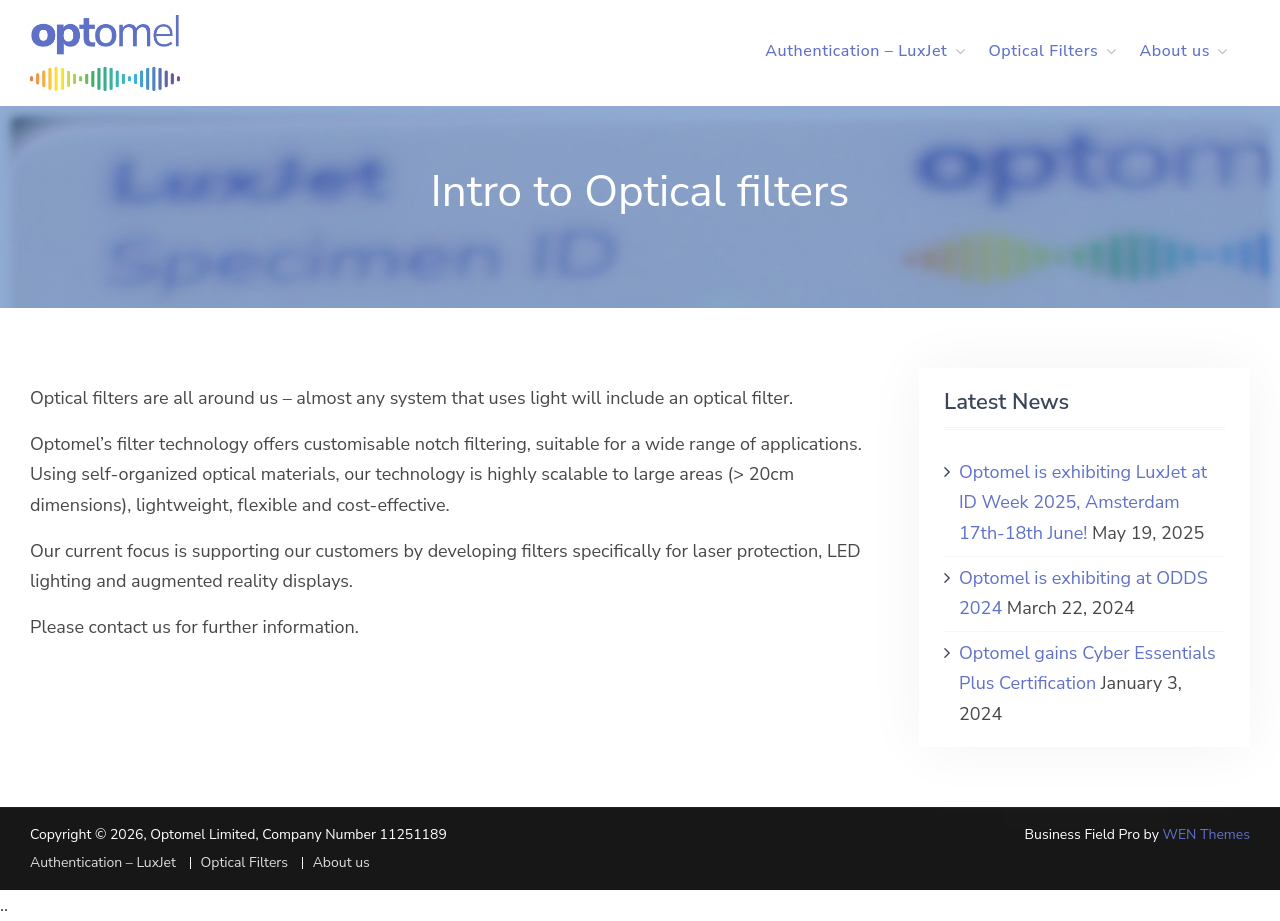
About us (1174, 51)
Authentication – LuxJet (856, 51)
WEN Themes (1206, 834)
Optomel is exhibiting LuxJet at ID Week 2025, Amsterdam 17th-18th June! (1083, 502)
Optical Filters (1043, 51)
